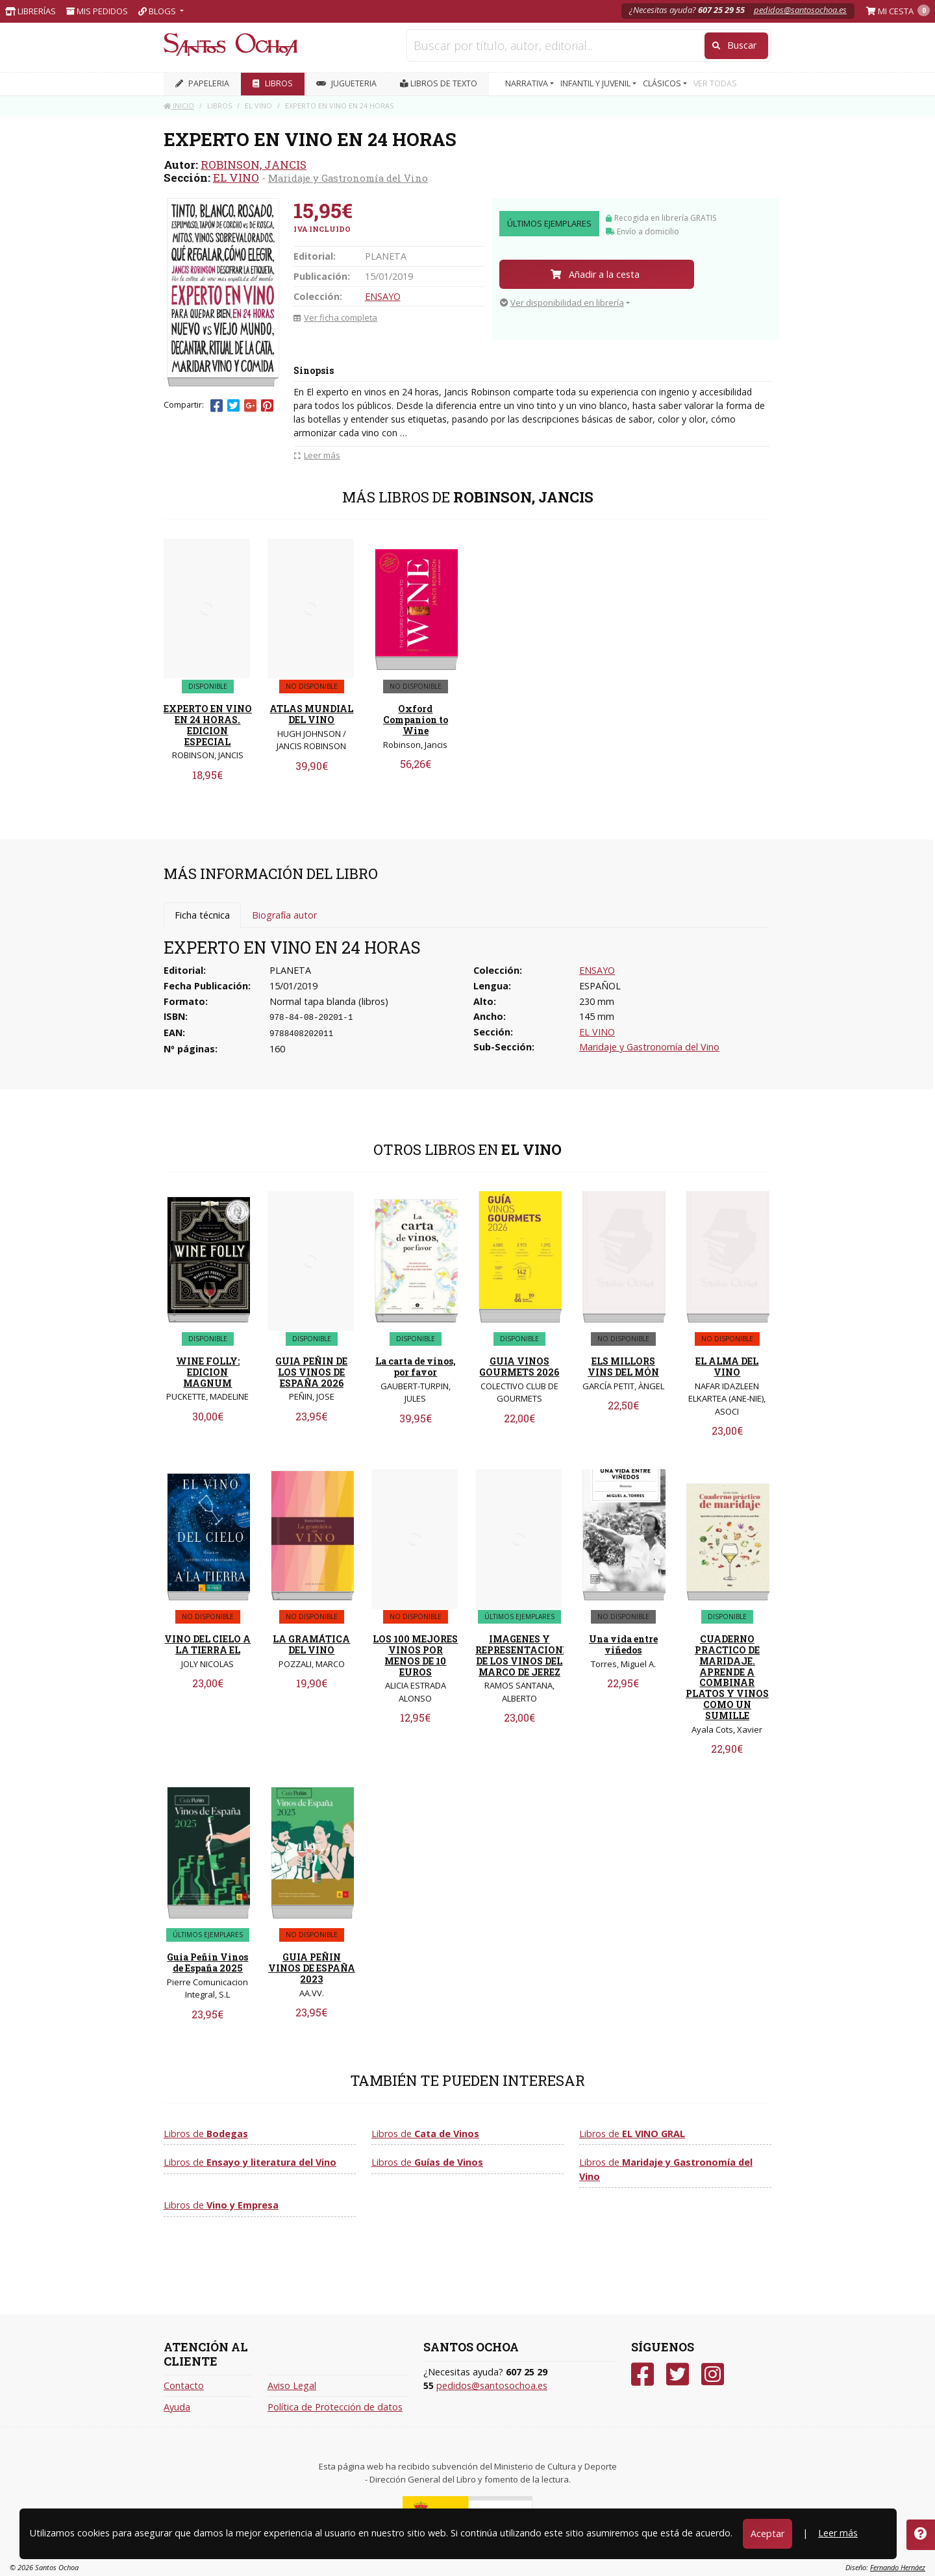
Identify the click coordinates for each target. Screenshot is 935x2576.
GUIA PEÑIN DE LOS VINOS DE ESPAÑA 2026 (311, 1372)
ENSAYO (383, 296)
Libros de (206, 2133)
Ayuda (177, 2407)
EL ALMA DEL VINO (726, 1366)
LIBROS (273, 83)
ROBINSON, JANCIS (253, 164)
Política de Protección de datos (335, 2407)
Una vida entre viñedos (623, 1644)
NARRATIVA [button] (527, 83)
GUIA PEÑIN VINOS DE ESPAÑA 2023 (311, 1968)
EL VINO (236, 177)
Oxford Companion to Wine (415, 719)
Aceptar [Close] (767, 2533)
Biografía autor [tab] (284, 915)
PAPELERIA (202, 83)
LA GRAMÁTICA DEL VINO (311, 1644)
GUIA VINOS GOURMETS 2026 (519, 1366)
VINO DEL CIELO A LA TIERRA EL (207, 1644)
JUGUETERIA (346, 83)
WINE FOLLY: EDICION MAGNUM (208, 1372)
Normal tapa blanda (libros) (328, 1001)
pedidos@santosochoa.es (800, 10)
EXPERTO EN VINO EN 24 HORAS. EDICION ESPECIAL (208, 724)
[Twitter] (677, 2374)
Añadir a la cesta (595, 274)
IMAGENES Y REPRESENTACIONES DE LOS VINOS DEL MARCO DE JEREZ (524, 1655)
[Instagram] (712, 2374)
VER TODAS (715, 83)
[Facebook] (642, 2374)
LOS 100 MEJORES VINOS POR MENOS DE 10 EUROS (415, 1655)
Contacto (184, 2385)
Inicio (179, 105)
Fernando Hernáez (897, 2567)
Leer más (838, 2533)
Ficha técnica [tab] (202, 915)
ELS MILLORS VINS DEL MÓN (623, 1366)
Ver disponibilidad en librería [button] (562, 302)
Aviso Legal (292, 2385)
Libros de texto (438, 83)
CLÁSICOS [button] (663, 83)
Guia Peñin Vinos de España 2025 (207, 1962)
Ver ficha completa (335, 317)
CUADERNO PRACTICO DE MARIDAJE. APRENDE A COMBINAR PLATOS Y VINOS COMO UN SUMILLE (727, 1677)
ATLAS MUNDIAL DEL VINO (311, 714)
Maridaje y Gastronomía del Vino (348, 177)
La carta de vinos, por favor (415, 1366)
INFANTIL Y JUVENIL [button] (596, 83)
